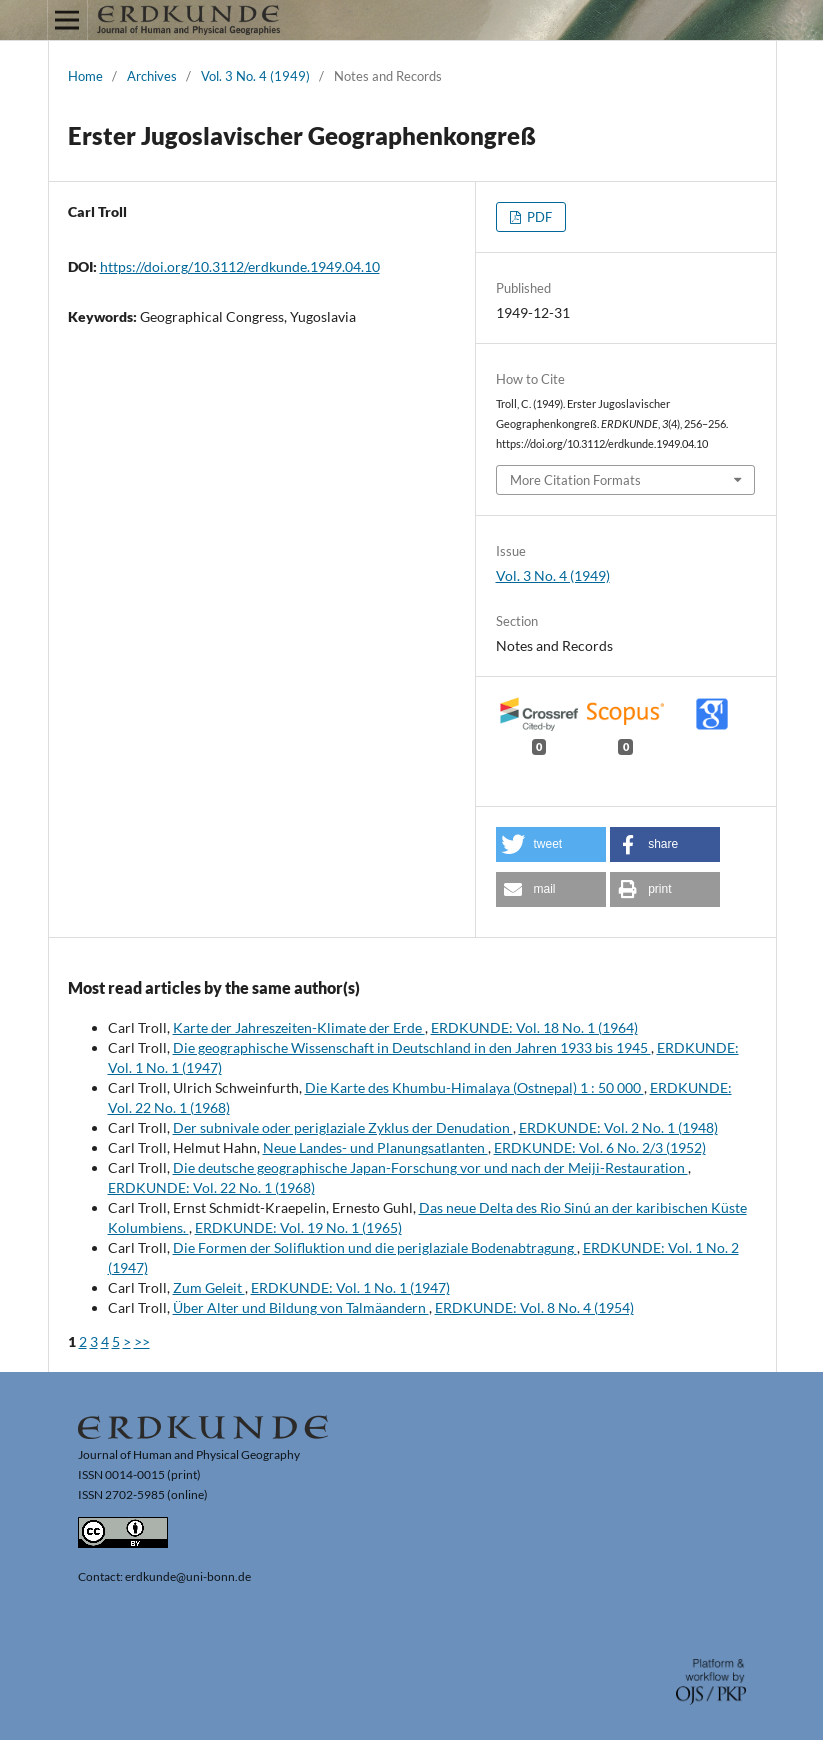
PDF (538, 217)
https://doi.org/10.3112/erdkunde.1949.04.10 (240, 266)
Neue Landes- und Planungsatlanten (375, 1147)
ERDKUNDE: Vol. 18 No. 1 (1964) (534, 1027)
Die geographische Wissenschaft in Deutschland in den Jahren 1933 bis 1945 (412, 1047)
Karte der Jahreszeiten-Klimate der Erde (299, 1027)
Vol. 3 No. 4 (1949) (255, 76)
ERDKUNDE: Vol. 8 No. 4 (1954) (534, 1307)
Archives (152, 76)
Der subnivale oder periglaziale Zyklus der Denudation (343, 1127)
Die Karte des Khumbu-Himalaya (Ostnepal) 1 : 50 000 (474, 1087)
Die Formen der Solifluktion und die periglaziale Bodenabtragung (375, 1247)
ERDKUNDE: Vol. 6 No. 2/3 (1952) (600, 1147)
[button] (551, 844)
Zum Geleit (209, 1287)
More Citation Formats (575, 480)
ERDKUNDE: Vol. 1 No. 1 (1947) (350, 1287)
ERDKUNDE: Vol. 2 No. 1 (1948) (618, 1127)
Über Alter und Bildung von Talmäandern (301, 1307)
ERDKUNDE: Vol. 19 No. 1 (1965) (298, 1227)
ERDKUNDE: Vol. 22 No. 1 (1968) (211, 1187)
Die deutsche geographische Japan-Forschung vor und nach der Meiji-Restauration (430, 1167)
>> (142, 1341)
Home (85, 76)
